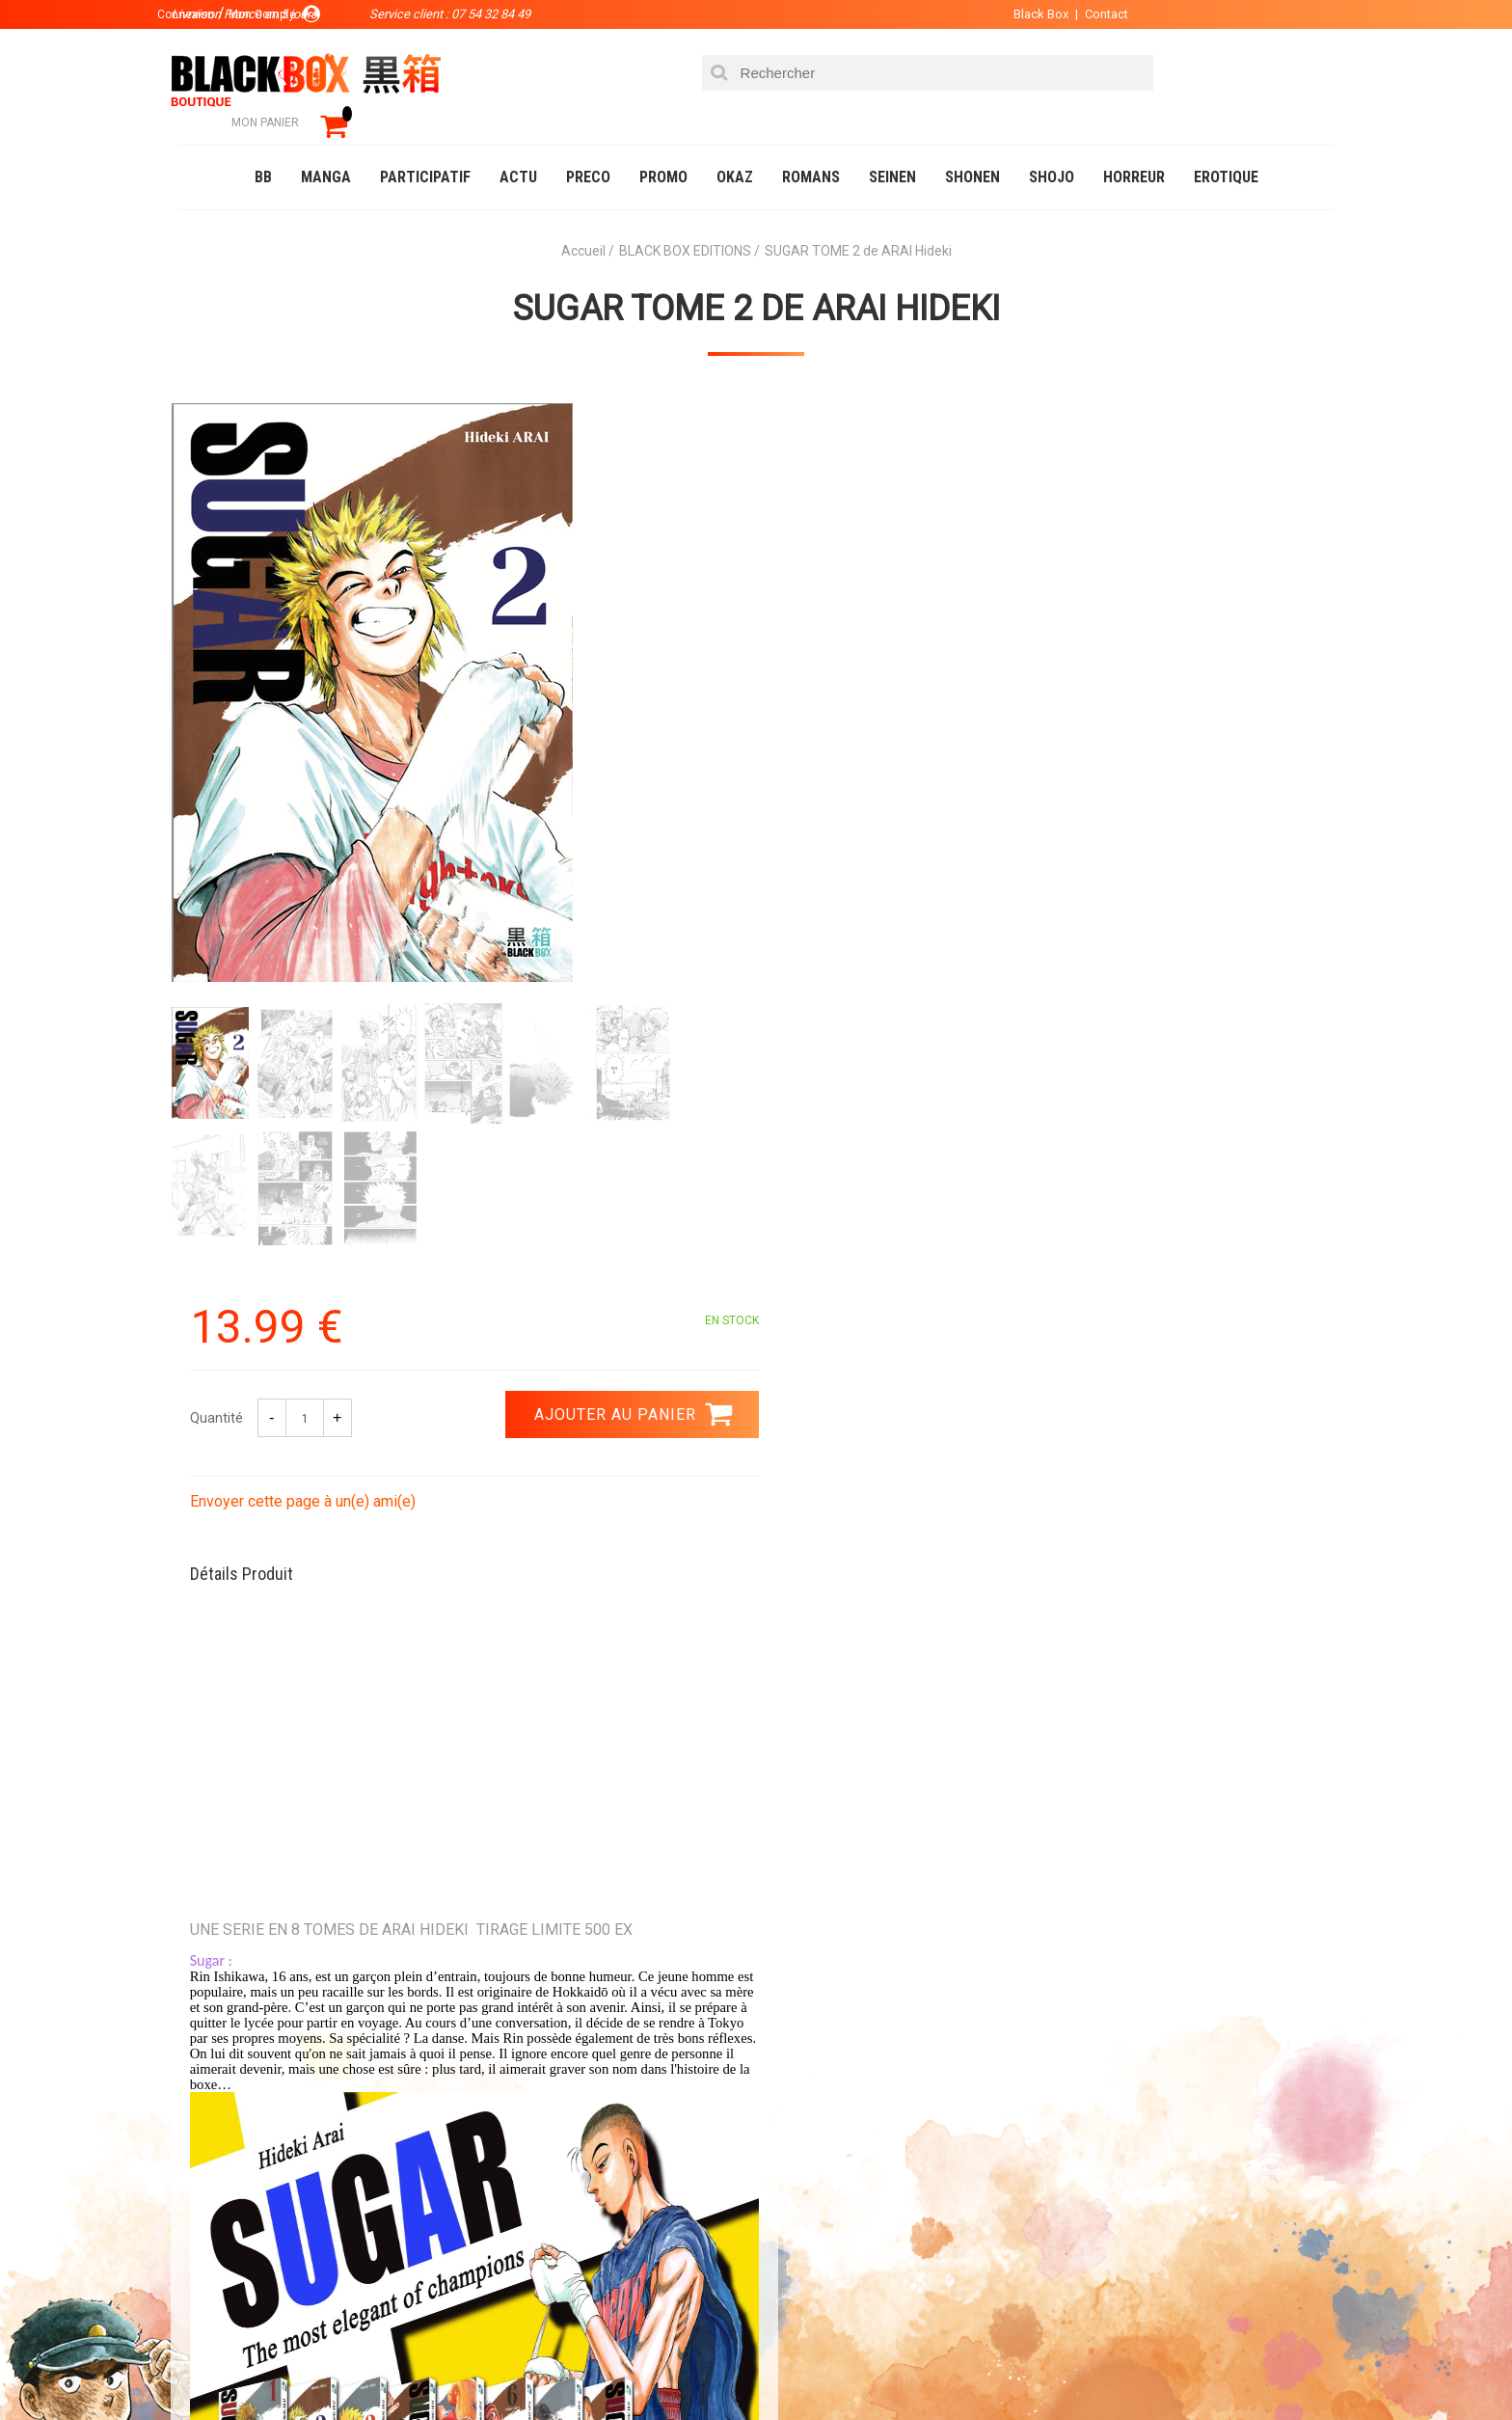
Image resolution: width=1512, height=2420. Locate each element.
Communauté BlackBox (463, 2366)
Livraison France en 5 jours (1172, 1947)
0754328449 (833, 1935)
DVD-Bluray (317, 2366)
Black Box (1025, 14)
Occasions (606, 2366)
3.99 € (229, 1953)
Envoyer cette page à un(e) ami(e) (888, 616)
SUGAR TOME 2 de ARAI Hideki (756, 280)
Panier (787, 2116)
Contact (1091, 14)
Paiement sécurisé (578, 1935)
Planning (575, 2209)
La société (579, 2116)
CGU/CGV (793, 2209)
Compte (791, 2147)
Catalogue (215, 2366)
